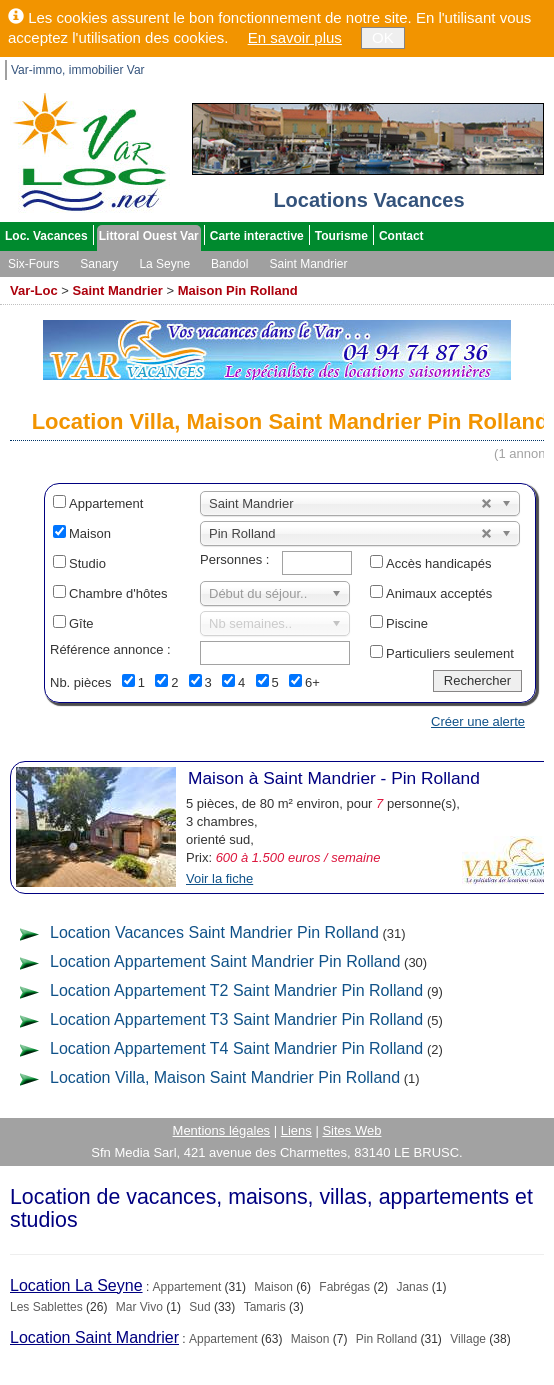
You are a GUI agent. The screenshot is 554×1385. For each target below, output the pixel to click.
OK (383, 37)
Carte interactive (257, 236)
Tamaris (265, 1307)
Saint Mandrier (308, 264)
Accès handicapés (439, 563)
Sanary (99, 264)
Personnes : (234, 559)
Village (468, 1339)
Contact (401, 236)
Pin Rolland (386, 1339)
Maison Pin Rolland (238, 290)
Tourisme (341, 236)
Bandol (229, 264)
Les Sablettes (46, 1307)
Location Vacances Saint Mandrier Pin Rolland (214, 932)
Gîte (81, 623)
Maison (90, 533)
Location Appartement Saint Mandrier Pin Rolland (225, 961)
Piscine (407, 623)
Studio (87, 563)
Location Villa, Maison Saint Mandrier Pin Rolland (225, 1077)
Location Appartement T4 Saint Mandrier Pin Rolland (236, 1048)
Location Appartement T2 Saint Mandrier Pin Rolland (236, 990)
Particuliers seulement (450, 653)
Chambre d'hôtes (118, 593)
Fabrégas (344, 1287)
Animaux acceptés (439, 593)
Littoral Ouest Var (149, 236)
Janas (412, 1287)
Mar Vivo (139, 1307)
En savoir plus (295, 37)
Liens (296, 1130)
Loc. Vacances (46, 236)
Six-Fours (33, 264)
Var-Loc (34, 290)
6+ (312, 682)
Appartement (106, 503)
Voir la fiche (219, 878)
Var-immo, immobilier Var (78, 70)
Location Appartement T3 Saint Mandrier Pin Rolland (236, 1019)
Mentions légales (222, 1130)
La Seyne (164, 264)
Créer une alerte (478, 721)
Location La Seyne (76, 1285)
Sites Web (351, 1130)
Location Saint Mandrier (94, 1337)
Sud (199, 1307)
